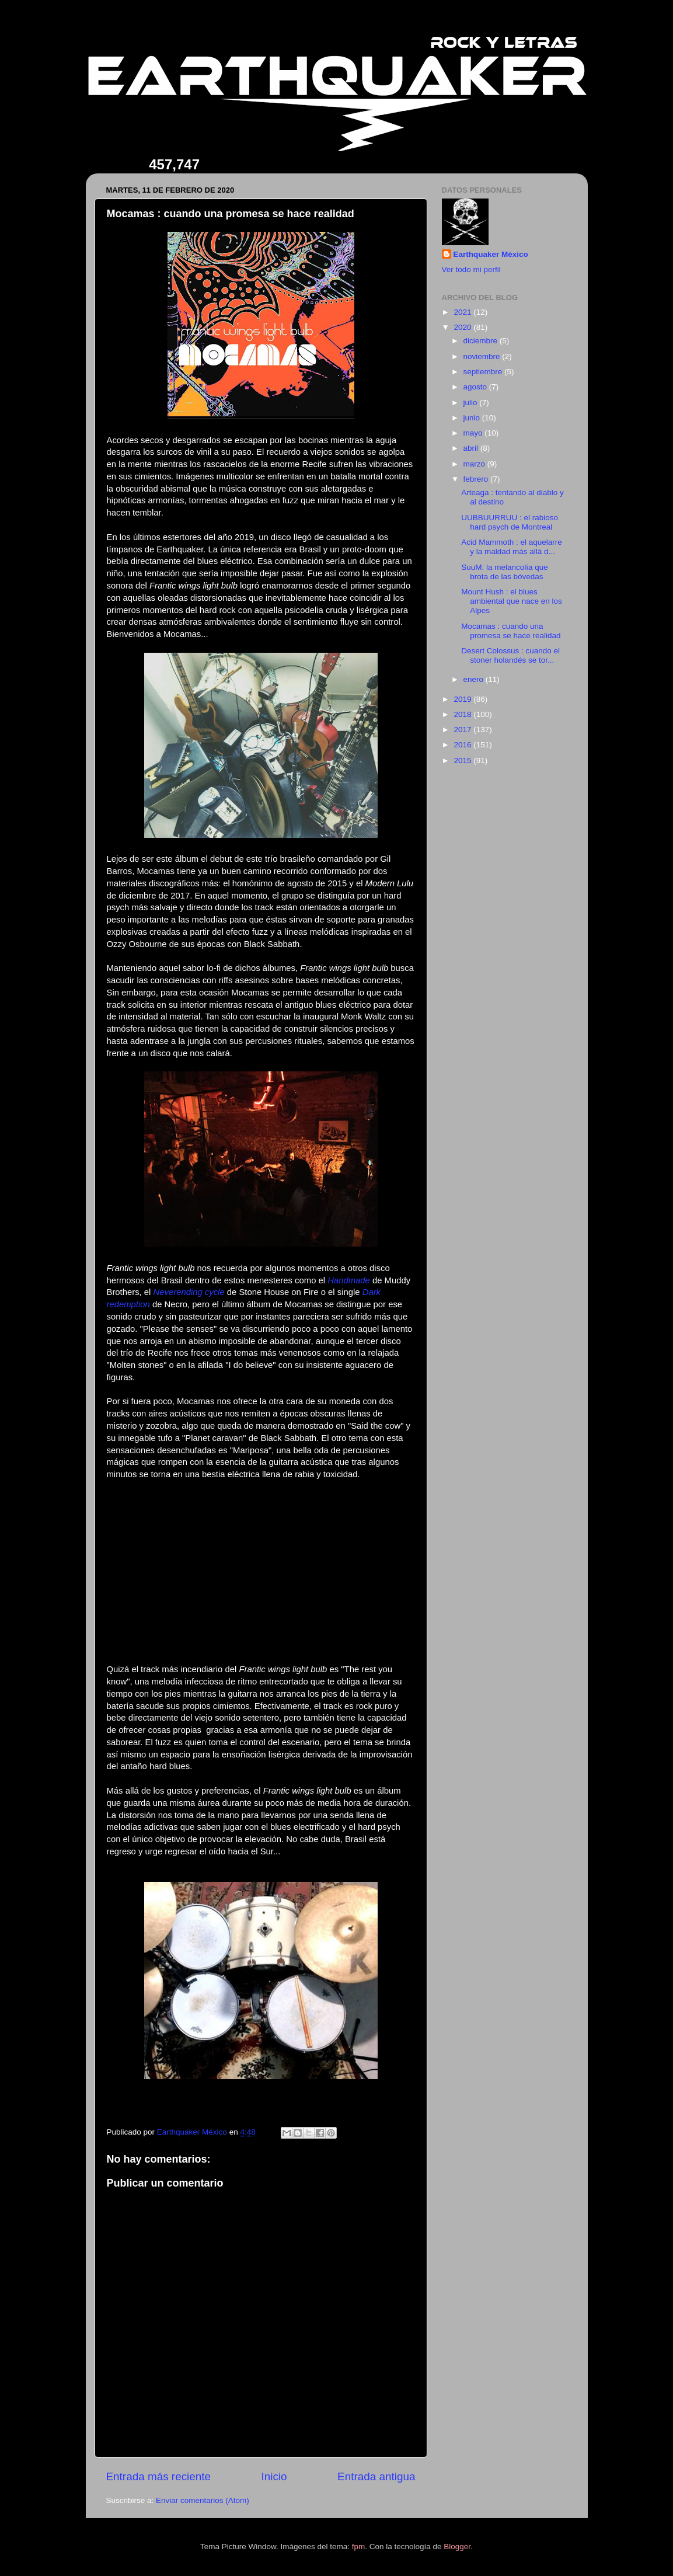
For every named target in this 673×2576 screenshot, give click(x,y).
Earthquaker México (491, 254)
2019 (463, 699)
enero (474, 679)
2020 (463, 327)
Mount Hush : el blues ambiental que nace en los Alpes (511, 601)
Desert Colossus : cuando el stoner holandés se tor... (510, 655)
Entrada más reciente (158, 2476)
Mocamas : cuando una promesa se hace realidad (510, 631)
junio (472, 417)
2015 (463, 760)
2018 (463, 714)
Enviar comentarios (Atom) (202, 2500)
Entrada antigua (376, 2476)
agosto (476, 386)
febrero (477, 479)
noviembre (483, 356)
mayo (474, 433)
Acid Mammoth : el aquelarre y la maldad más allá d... (511, 547)
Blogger (457, 2546)
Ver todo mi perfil (471, 269)
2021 (463, 312)
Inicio (274, 2476)
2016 (463, 744)
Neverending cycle (189, 1292)
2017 (463, 729)
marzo (475, 463)
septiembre (484, 371)
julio (471, 402)
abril (471, 448)
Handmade (348, 1280)
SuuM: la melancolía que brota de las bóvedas (504, 572)
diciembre (481, 340)
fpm (358, 2546)
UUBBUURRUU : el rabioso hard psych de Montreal (509, 522)
